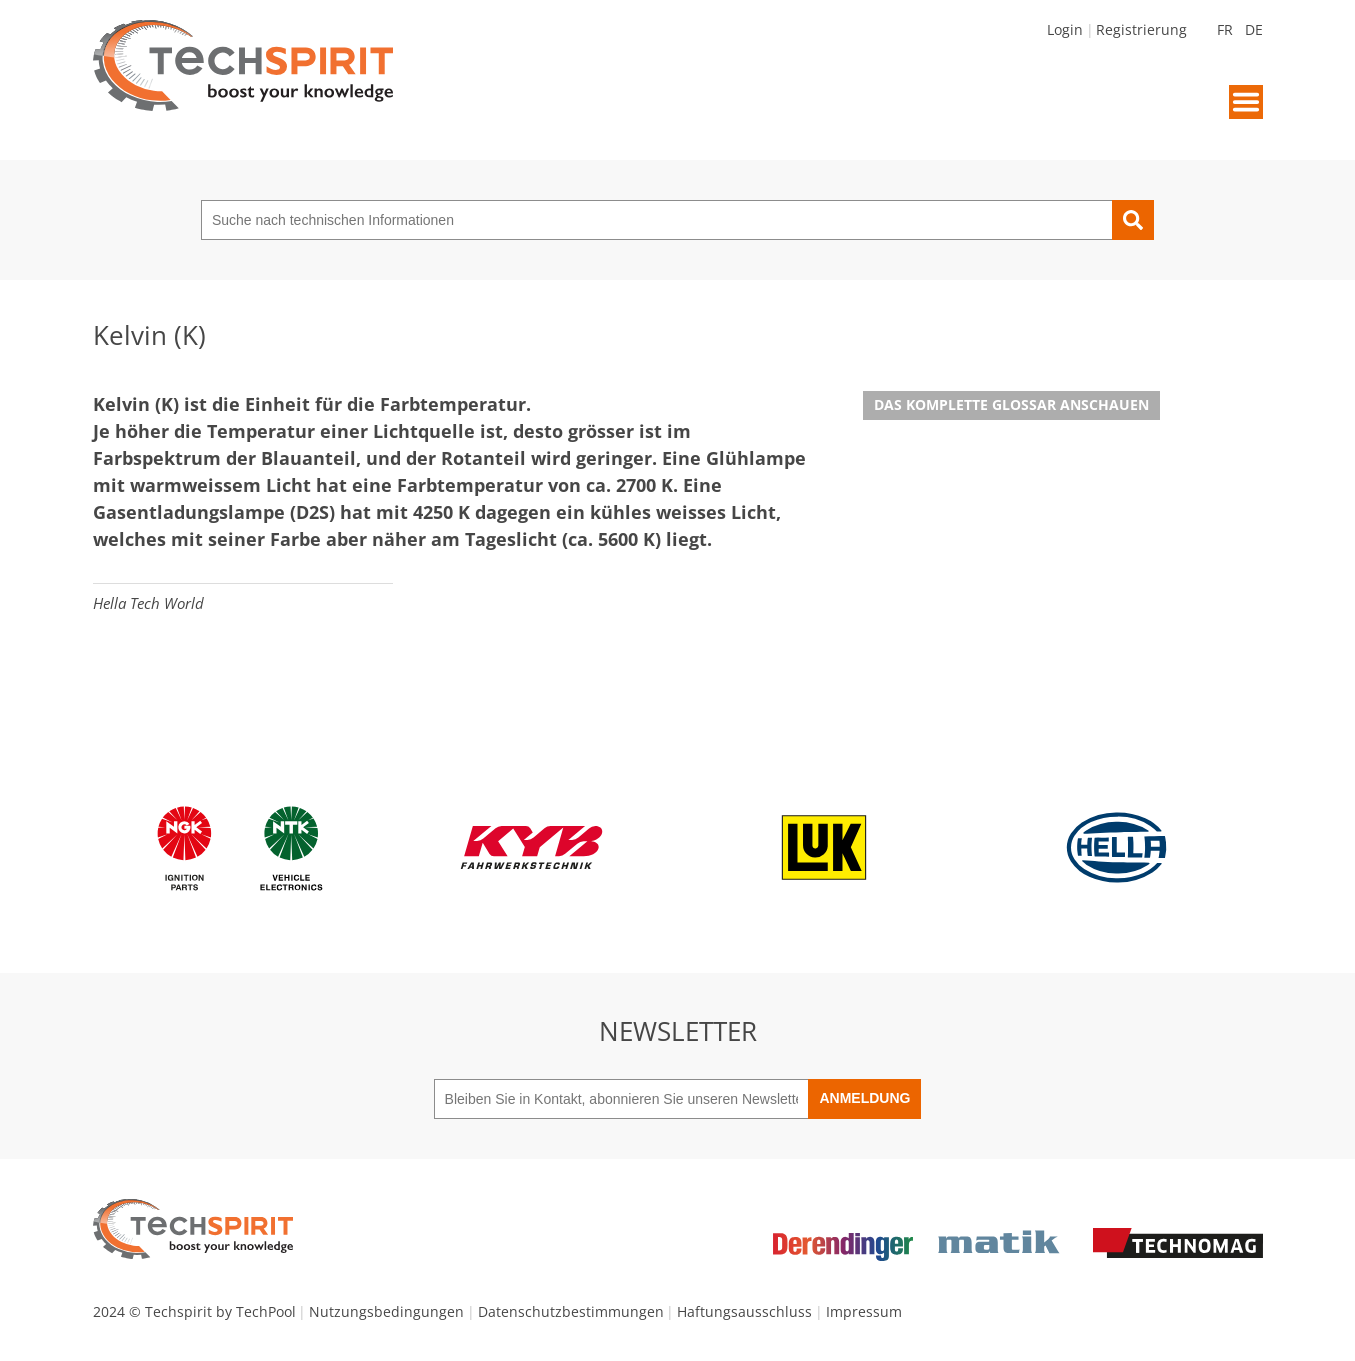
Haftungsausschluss (744, 1311)
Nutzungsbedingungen (386, 1311)
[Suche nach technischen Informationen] (656, 220)
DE (1254, 29)
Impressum (864, 1311)
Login (1065, 29)
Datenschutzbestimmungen (571, 1311)
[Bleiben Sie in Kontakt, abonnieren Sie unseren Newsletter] (621, 1099)
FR (1225, 29)
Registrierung (1141, 29)
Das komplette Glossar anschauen (1011, 404)
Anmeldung (864, 1098)
